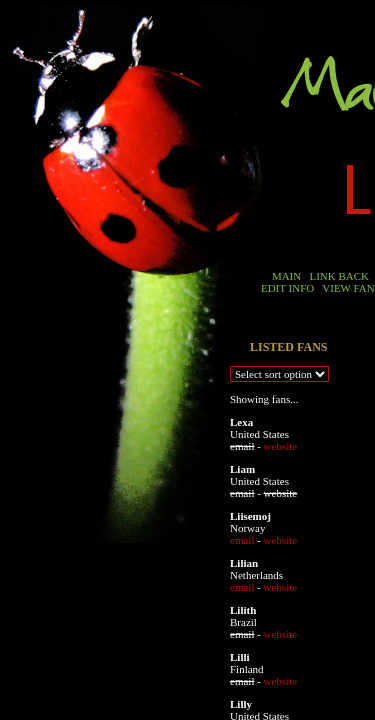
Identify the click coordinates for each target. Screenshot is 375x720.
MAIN (286, 276)
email (242, 540)
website (281, 446)
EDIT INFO (287, 288)
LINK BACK (339, 276)
